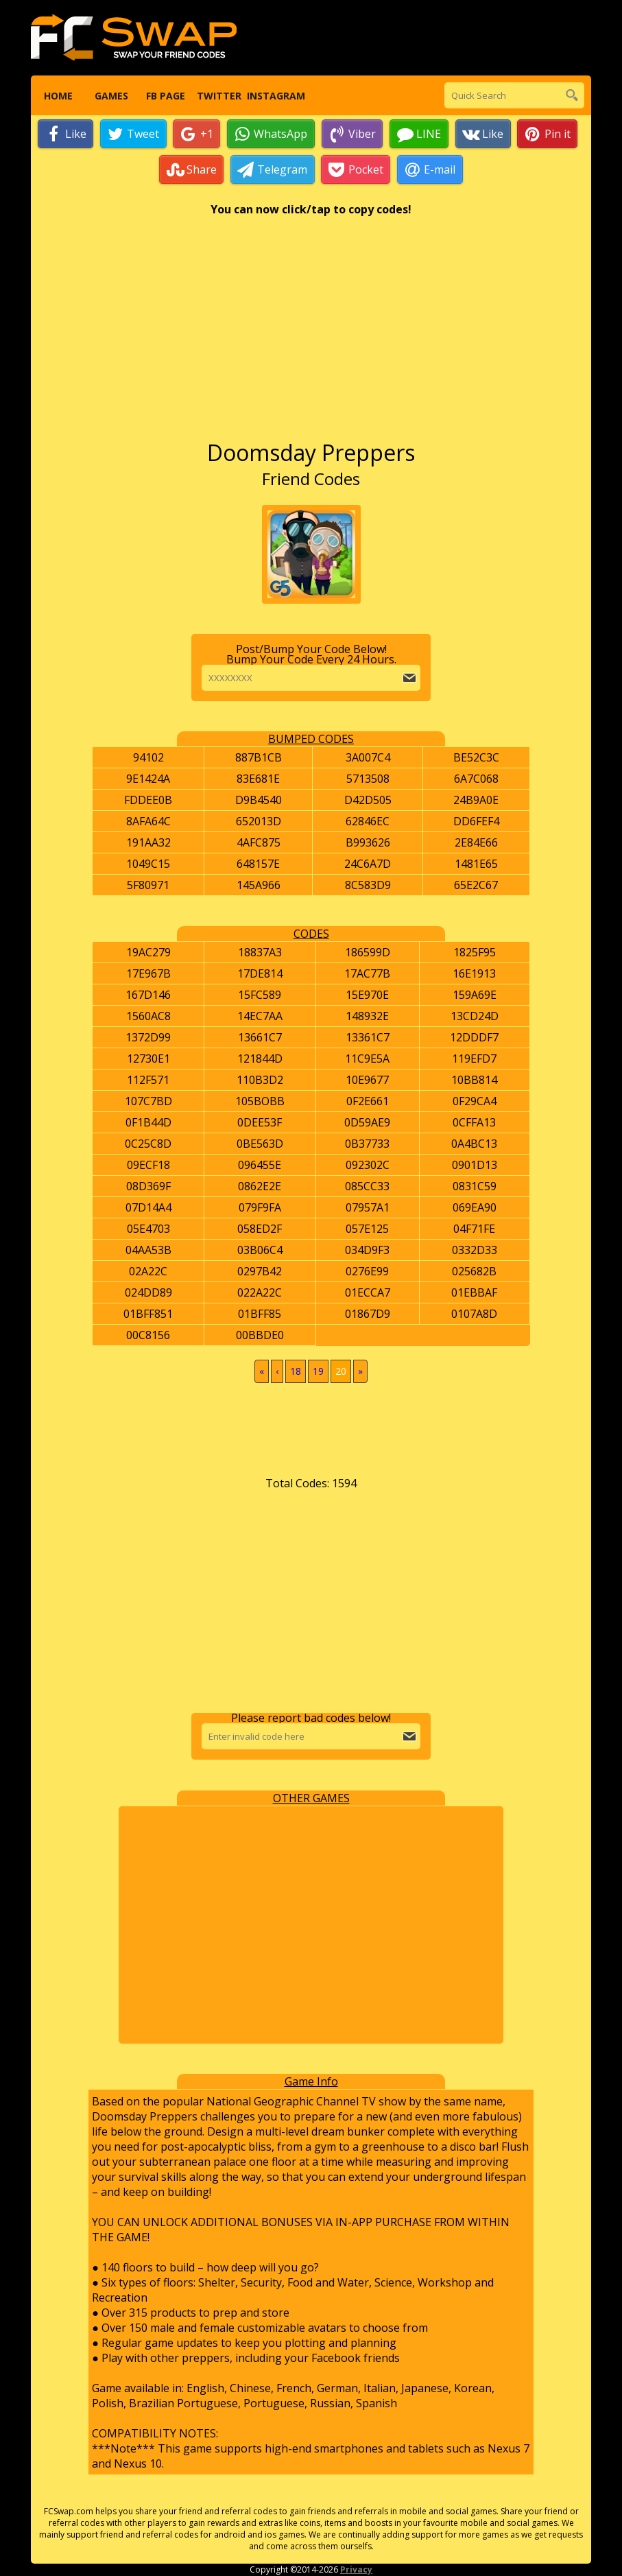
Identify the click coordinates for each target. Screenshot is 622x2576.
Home (57, 95)
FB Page (164, 95)
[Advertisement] (311, 335)
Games (111, 95)
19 (318, 1371)
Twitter (219, 95)
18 (295, 1371)
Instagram (273, 95)
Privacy (356, 2570)
